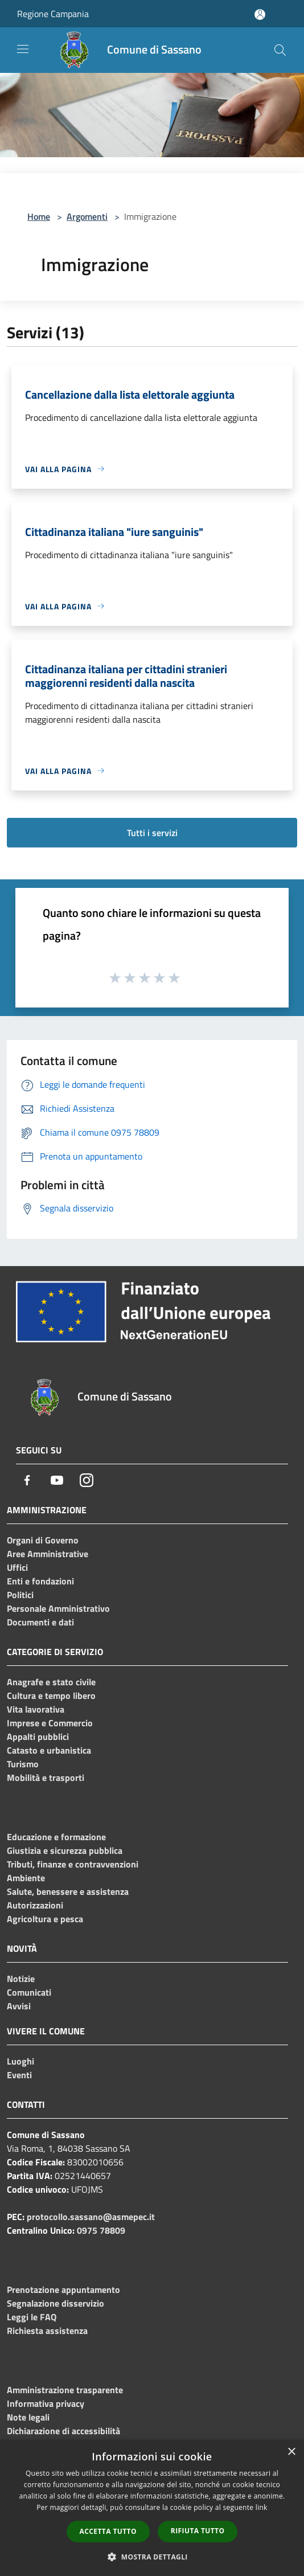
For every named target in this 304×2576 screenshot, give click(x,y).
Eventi (19, 2075)
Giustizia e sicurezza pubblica (64, 1850)
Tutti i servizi (152, 832)
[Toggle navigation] (23, 49)
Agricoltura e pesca (45, 1919)
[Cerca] (280, 50)
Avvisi (19, 2006)
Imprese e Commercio (50, 1723)
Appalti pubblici (38, 1736)
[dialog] (152, 2508)
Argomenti (87, 216)
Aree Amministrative (47, 1554)
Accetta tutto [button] (108, 2531)
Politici (20, 1595)
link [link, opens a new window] (262, 2507)
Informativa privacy (45, 2403)
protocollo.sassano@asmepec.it (91, 2216)
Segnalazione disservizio (55, 2303)
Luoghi (20, 2061)
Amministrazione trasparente (65, 2390)
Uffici (17, 1567)
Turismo (23, 1764)
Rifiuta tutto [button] (198, 2531)
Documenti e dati (40, 1622)
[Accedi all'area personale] (260, 14)
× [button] (291, 2452)
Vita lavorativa (35, 1709)
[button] (152, 2556)
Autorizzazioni (35, 1905)
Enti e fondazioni (40, 1581)
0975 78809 (101, 2230)
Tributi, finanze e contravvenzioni (72, 1864)
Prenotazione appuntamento (63, 2289)
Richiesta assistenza (47, 2330)
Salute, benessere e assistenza (68, 1891)
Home (38, 216)
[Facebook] (27, 1480)
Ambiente (26, 1878)
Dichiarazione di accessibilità (63, 2431)
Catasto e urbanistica (49, 1750)
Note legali (28, 2417)
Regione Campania (53, 14)
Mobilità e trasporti (45, 1777)
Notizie (21, 1978)
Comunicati (29, 1992)
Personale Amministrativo (58, 1608)
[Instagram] (86, 1480)
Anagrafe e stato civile (51, 1682)
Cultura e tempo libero (51, 1695)
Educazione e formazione (56, 1837)
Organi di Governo (43, 1540)
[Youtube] (57, 1480)
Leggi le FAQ (31, 2317)
